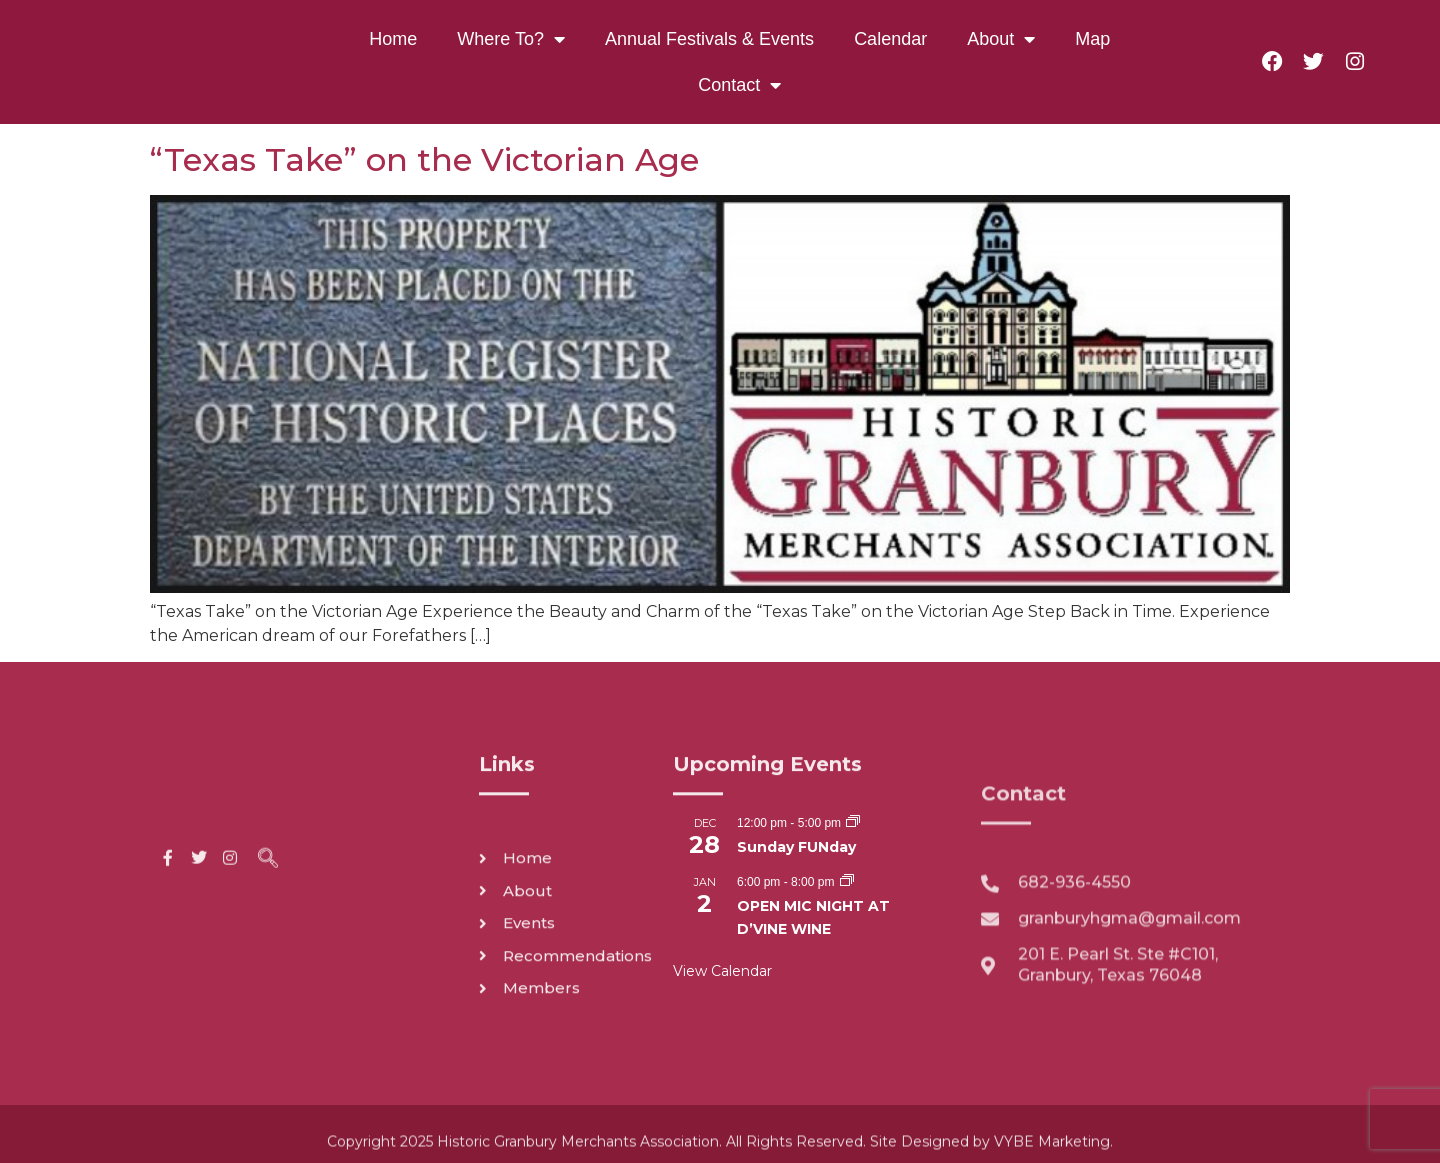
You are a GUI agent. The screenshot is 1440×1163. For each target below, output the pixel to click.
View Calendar (722, 971)
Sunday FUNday (796, 847)
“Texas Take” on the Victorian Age (424, 159)
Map (1092, 39)
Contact (739, 85)
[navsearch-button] (268, 873)
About (1001, 39)
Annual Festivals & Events (709, 39)
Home (393, 39)
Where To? (511, 39)
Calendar (890, 39)
